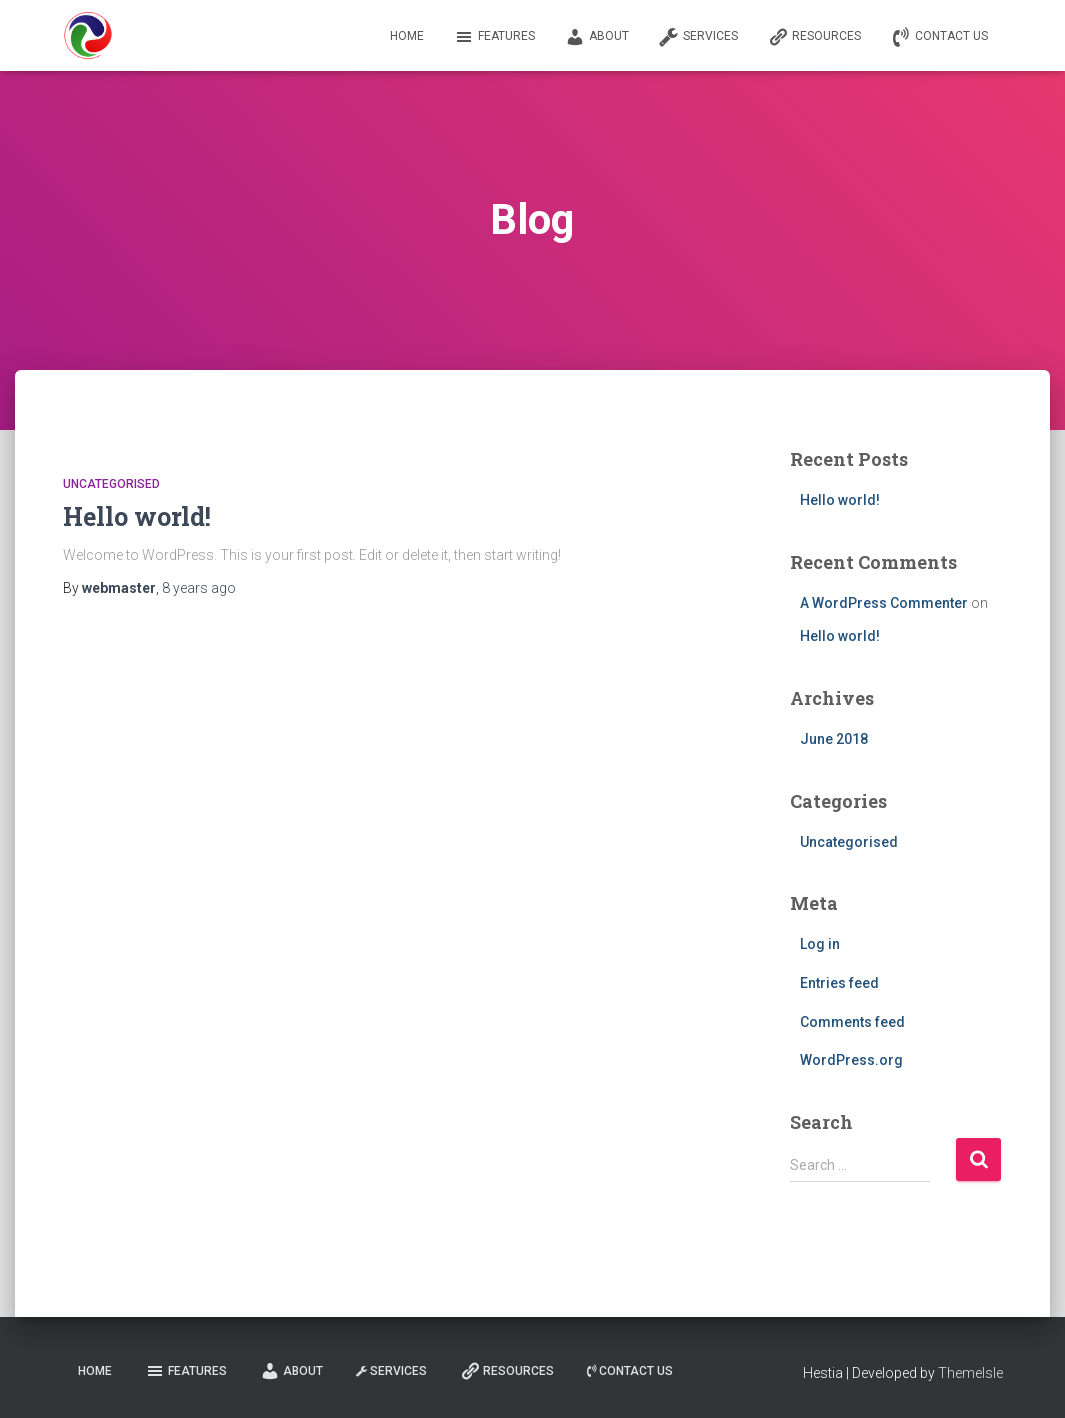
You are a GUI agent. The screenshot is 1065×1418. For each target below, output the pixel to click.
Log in (820, 944)
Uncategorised (111, 484)
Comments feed (852, 1022)
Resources (814, 37)
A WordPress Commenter (884, 603)
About (597, 37)
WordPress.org (851, 1060)
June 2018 (834, 739)
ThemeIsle (970, 1373)
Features (494, 37)
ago (199, 588)
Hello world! (137, 516)
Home (407, 36)
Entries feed (839, 983)
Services (698, 37)
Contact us (939, 37)
